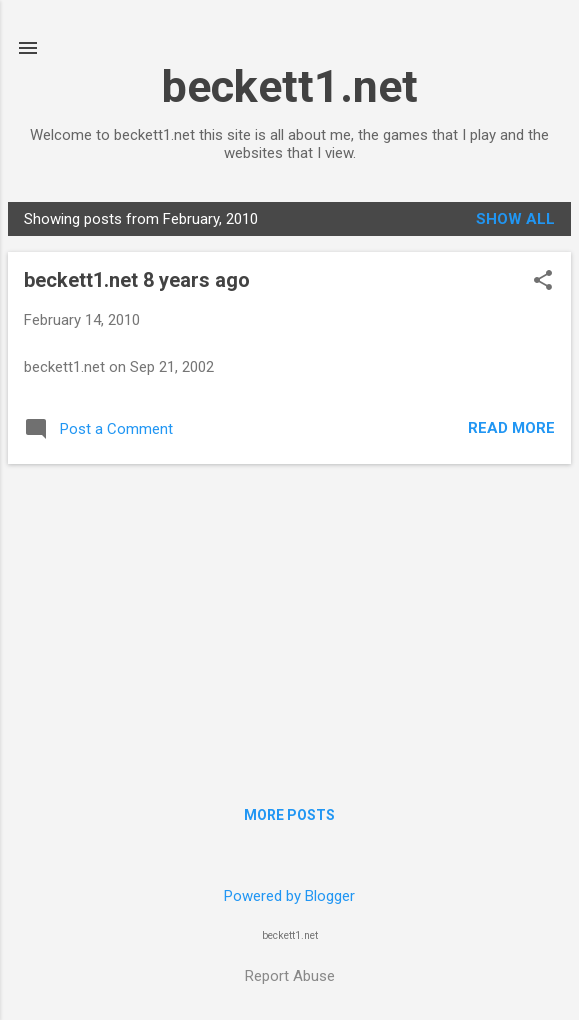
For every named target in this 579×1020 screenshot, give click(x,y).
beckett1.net (290, 86)
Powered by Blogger (289, 896)
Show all (515, 219)
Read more (511, 428)
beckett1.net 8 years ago (137, 280)
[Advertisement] (289, 620)
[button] (543, 282)
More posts (289, 815)
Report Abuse (290, 976)
